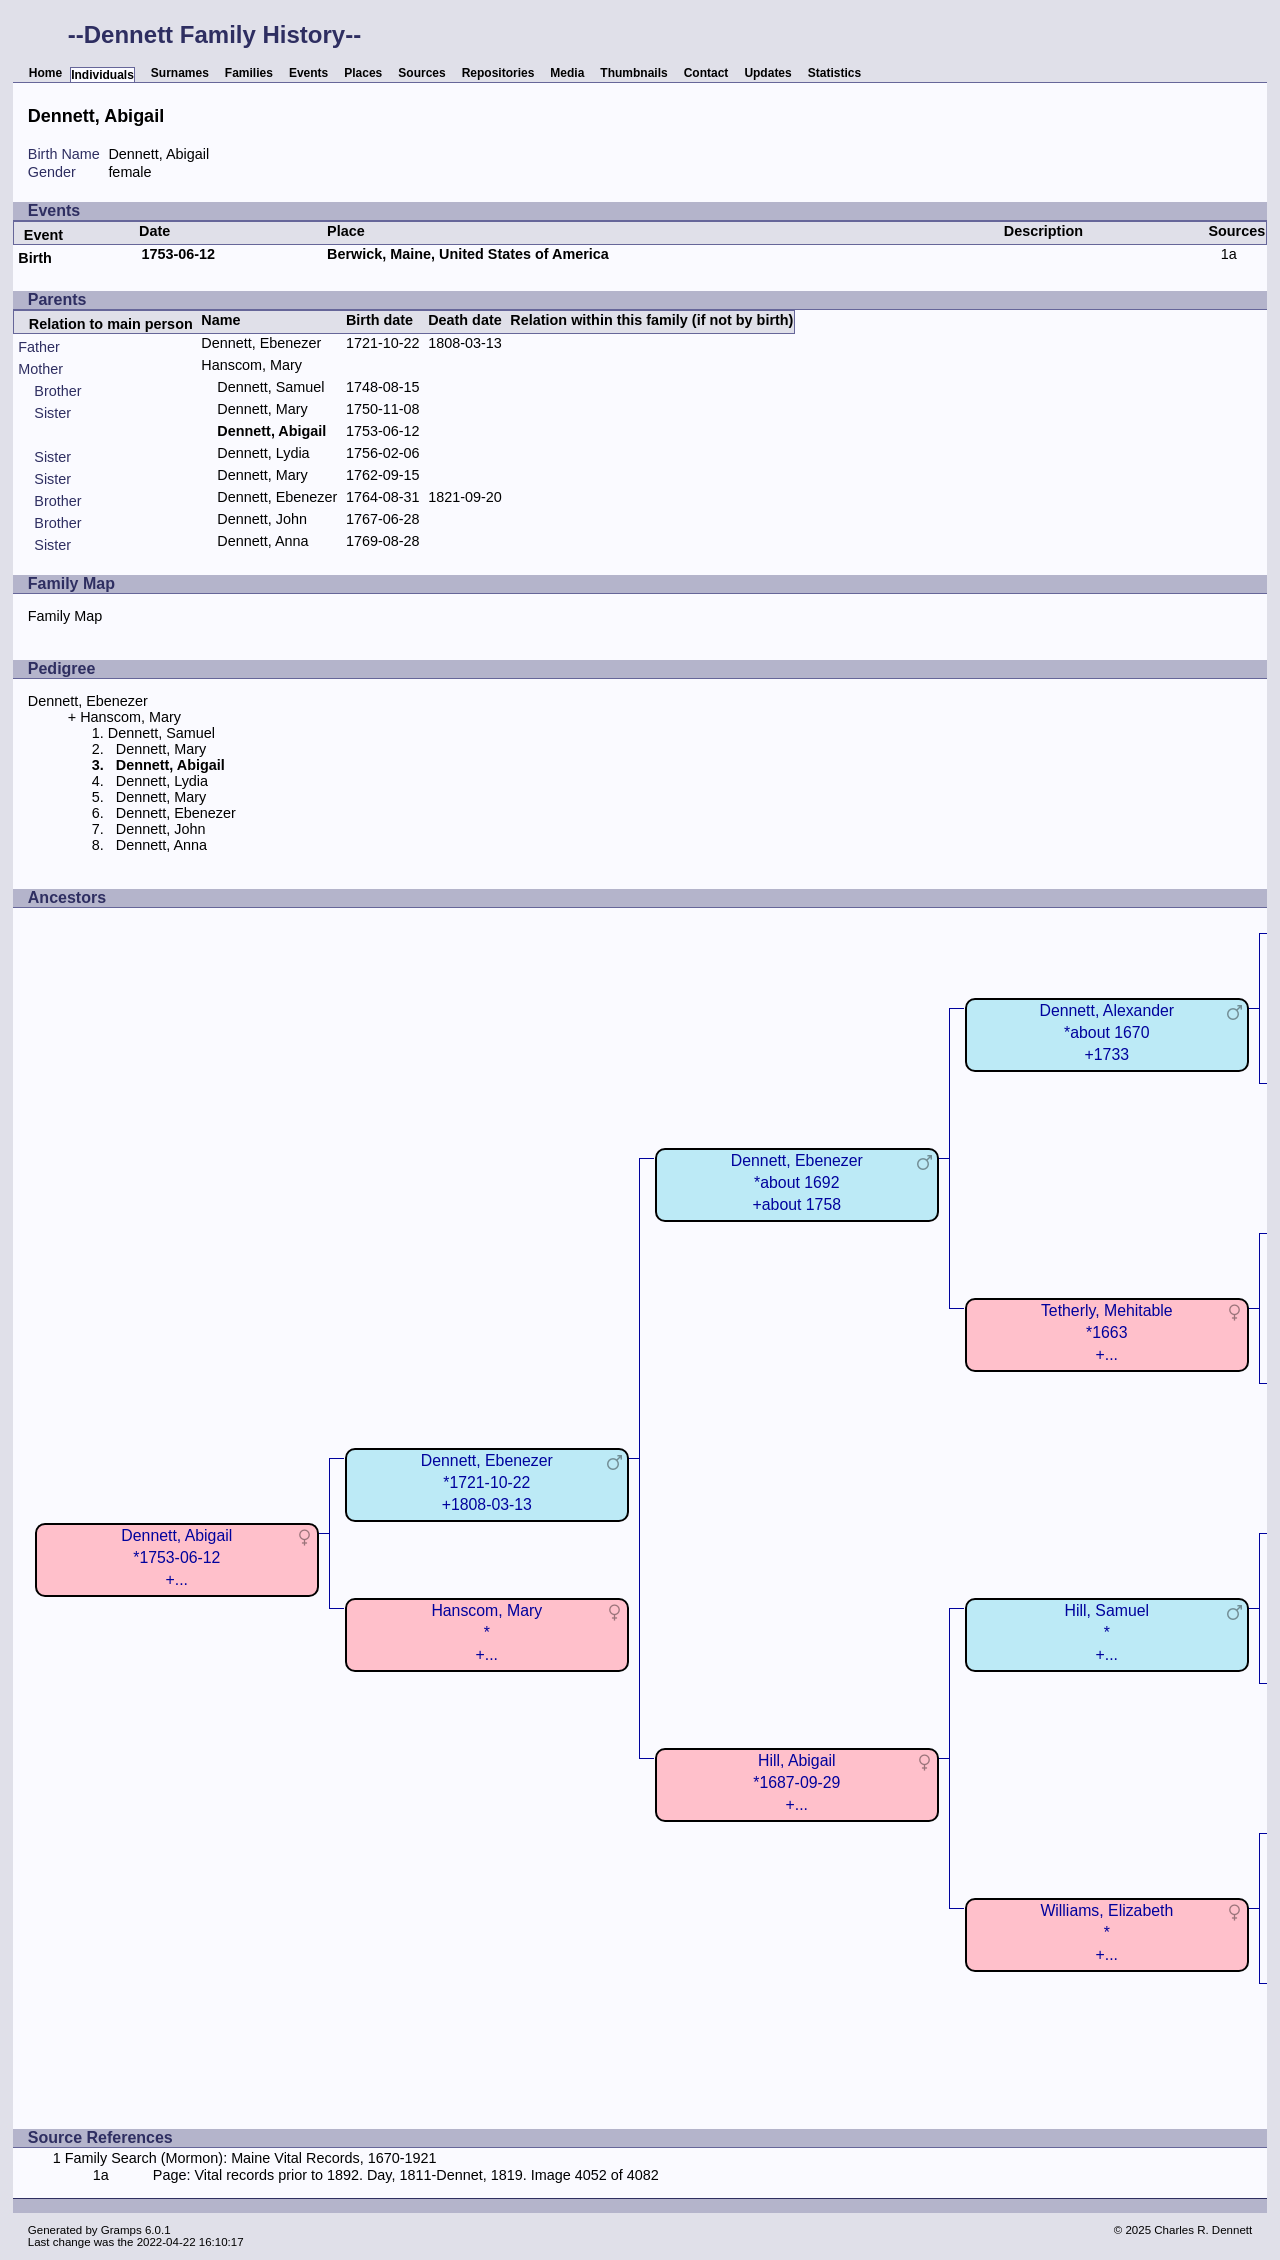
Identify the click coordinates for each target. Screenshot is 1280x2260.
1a (1229, 254)
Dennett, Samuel (270, 387)
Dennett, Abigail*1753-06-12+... (176, 1557)
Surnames (180, 73)
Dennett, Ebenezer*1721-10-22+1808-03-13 (487, 1482)
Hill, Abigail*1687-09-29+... (796, 1782)
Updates (767, 73)
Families (249, 73)
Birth (35, 258)
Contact (706, 73)
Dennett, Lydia (263, 453)
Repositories (498, 73)
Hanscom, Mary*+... (486, 1632)
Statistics (834, 73)
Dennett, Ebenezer (261, 343)
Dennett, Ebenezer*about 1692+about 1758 (797, 1182)
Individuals (102, 75)
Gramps (121, 2230)
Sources (421, 73)
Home (45, 73)
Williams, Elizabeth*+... (1106, 1932)
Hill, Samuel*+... (1107, 1632)
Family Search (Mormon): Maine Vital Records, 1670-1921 (251, 2158)
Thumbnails (633, 73)
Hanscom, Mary (251, 365)
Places (363, 73)
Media (567, 73)
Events (308, 73)
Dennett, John (262, 519)
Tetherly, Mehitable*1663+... (1107, 1332)
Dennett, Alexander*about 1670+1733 (1106, 1032)
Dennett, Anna (262, 541)
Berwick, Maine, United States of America (468, 254)
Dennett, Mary (262, 409)
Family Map (65, 616)
